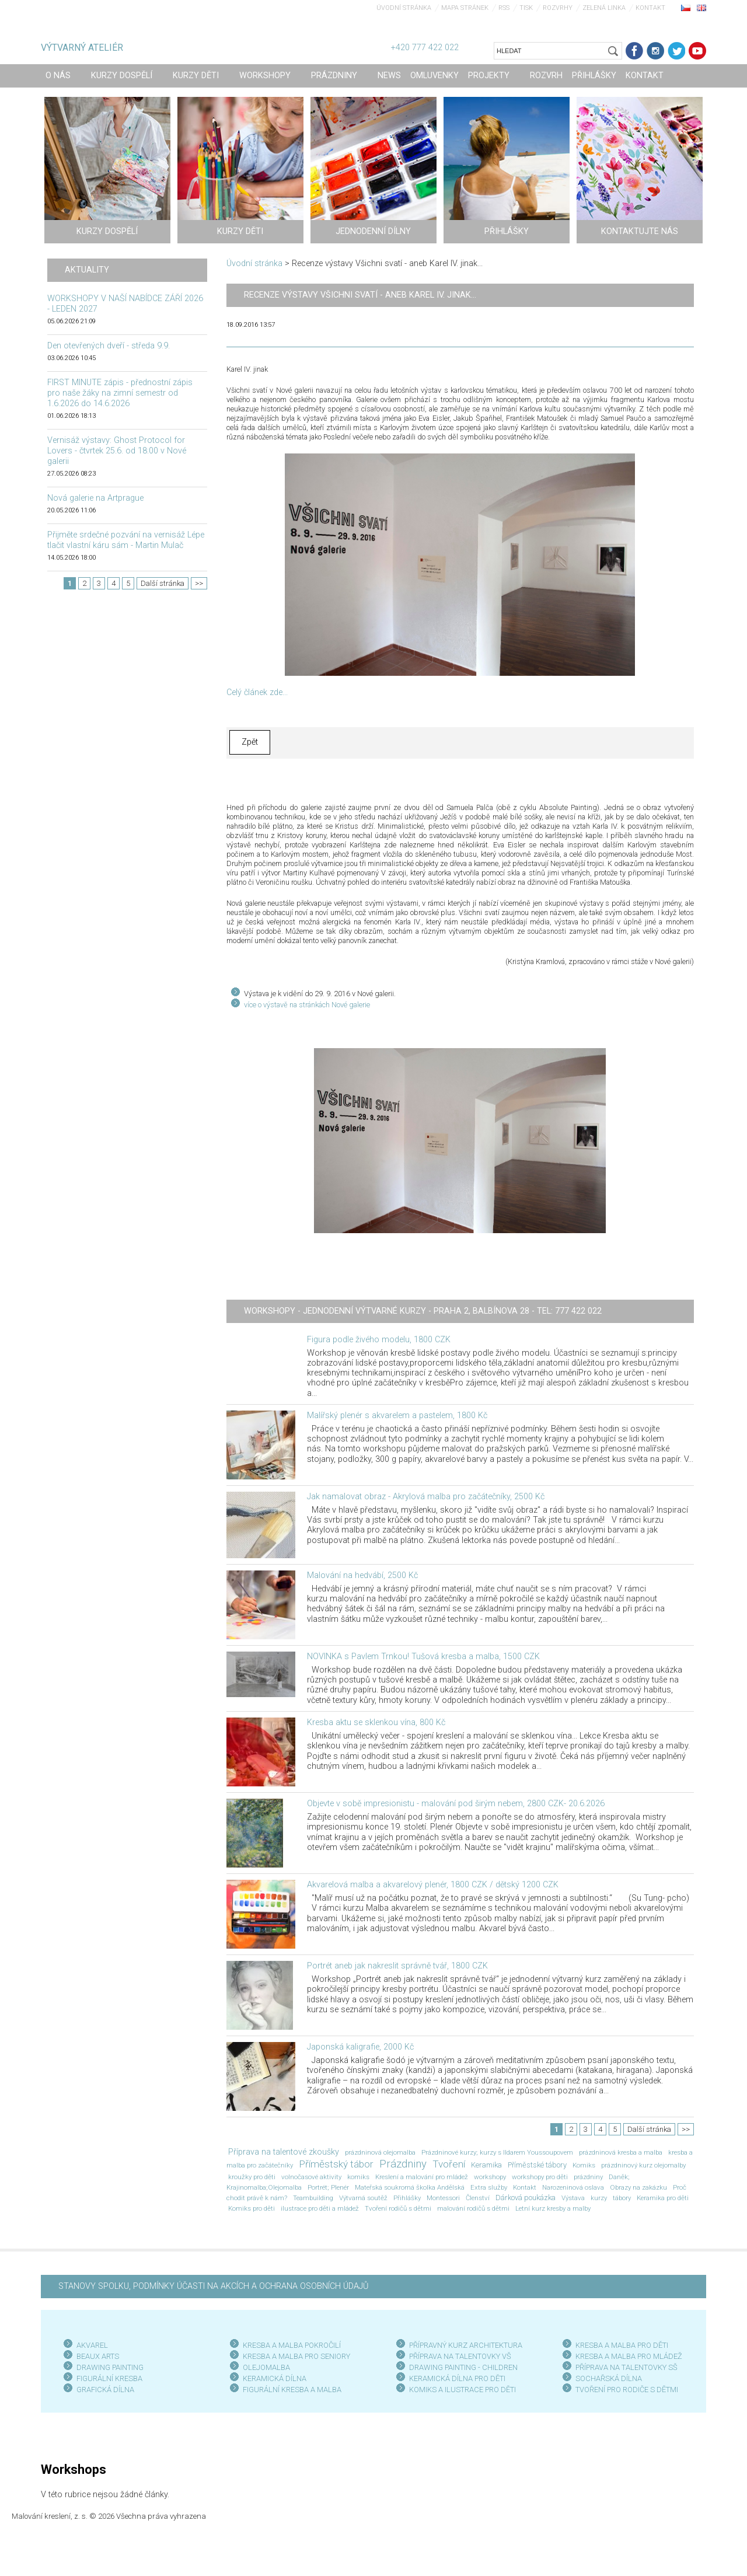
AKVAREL (92, 2345)
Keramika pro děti (663, 2198)
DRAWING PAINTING (110, 2367)
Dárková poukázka (525, 2197)
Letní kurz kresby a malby (553, 2208)
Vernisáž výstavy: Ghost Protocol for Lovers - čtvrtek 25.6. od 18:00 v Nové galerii (116, 450)
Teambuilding (313, 2198)
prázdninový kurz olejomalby (643, 2165)
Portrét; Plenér (328, 2187)
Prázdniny (403, 2164)
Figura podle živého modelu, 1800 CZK (379, 1340)
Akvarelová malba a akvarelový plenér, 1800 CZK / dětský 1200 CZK (432, 1885)
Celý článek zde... (257, 692)
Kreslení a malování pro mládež (421, 2177)
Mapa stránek (464, 8)
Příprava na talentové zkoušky (283, 2152)
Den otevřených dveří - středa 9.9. (108, 346)
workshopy (490, 2177)
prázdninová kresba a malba (620, 2152)
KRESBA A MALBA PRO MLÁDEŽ (628, 2356)
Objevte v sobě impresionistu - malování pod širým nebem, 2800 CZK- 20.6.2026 (456, 1804)
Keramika (486, 2164)
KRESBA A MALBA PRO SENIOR (294, 2356)
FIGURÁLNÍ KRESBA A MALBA (292, 2389)
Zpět (250, 742)
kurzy (599, 2198)
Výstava (573, 2198)
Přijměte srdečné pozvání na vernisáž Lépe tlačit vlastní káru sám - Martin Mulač (125, 540)
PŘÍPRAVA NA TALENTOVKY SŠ (626, 2367)
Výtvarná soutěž (363, 2198)
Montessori (443, 2198)
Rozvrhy (558, 8)
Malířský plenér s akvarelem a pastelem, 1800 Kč (397, 1415)
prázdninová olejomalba (380, 2152)
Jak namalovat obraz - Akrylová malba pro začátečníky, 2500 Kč (425, 1497)
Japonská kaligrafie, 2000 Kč (360, 2047)
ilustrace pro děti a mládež (320, 2208)
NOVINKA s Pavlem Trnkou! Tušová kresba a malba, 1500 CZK (423, 1657)
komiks (358, 2177)
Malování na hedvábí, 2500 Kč (362, 1575)
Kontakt (650, 8)
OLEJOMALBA (266, 2367)
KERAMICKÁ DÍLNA (274, 2378)
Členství (478, 2198)
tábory (622, 2198)
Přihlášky (407, 2198)
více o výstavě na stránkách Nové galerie (307, 1004)
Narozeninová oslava (573, 2187)
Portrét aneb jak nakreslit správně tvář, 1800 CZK (397, 1966)
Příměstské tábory (537, 2164)
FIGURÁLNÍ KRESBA (109, 2378)
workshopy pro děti (540, 2177)
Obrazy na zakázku (638, 2187)
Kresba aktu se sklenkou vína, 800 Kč (376, 1722)
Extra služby (488, 2187)
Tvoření (448, 2164)
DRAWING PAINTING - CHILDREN (463, 2367)
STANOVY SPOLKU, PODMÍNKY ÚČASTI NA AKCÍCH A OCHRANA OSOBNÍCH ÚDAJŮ (213, 2286)
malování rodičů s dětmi (473, 2208)
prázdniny (588, 2177)
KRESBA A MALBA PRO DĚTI (621, 2345)
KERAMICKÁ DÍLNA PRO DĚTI (457, 2378)
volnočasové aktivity (311, 2177)
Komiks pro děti (251, 2208)
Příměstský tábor (336, 2164)
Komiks (584, 2165)
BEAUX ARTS (97, 2356)
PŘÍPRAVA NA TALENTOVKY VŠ (460, 2356)
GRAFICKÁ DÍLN (103, 2389)
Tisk (526, 8)
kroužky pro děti (251, 2177)
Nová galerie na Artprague (95, 498)
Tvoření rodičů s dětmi (398, 2208)
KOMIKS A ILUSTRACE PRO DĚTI (462, 2389)
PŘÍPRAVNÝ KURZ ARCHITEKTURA (465, 2345)
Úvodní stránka (403, 8)
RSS (503, 8)
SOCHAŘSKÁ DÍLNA (608, 2378)
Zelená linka (604, 8)
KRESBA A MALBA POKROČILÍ (292, 2345)
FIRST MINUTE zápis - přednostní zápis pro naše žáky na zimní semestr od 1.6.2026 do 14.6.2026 (120, 393)
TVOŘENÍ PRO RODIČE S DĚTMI (626, 2389)
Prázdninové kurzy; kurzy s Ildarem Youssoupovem (497, 2152)
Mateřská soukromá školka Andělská (410, 2187)
